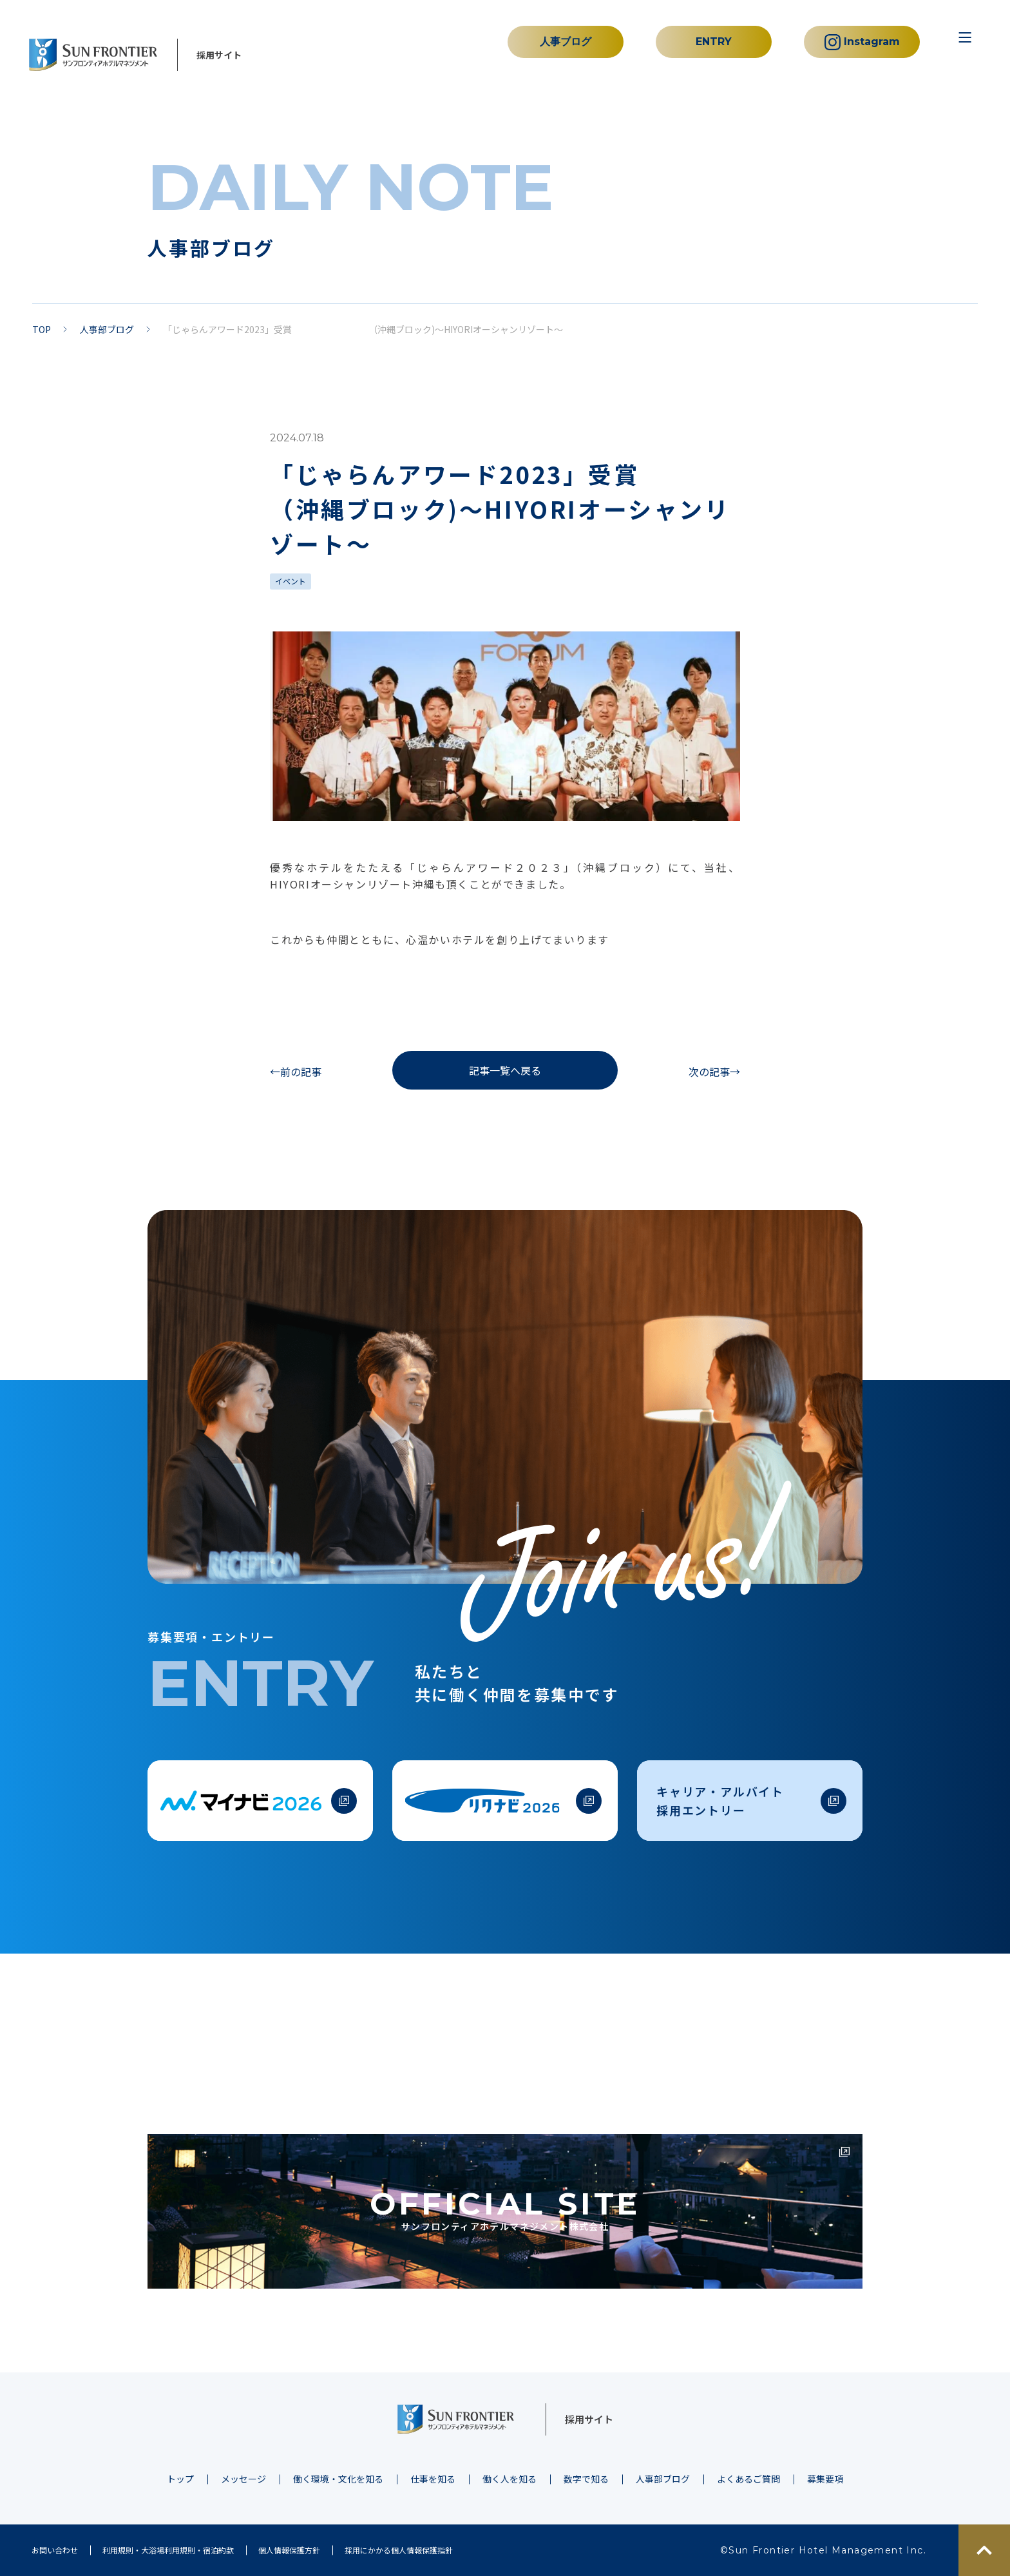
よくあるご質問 (748, 2478)
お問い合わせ (55, 2549)
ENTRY (714, 41)
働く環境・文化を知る (338, 2478)
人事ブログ (565, 41)
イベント (290, 580)
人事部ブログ (107, 329)
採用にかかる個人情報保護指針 (399, 2549)
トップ (180, 2478)
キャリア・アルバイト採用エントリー (720, 1800)
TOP (41, 329)
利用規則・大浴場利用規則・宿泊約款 (168, 2549)
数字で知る (586, 2478)
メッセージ (243, 2478)
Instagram (862, 42)
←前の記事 (295, 1071)
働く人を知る (509, 2478)
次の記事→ (714, 1071)
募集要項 (825, 2478)
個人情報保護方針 (289, 2549)
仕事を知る (432, 2478)
